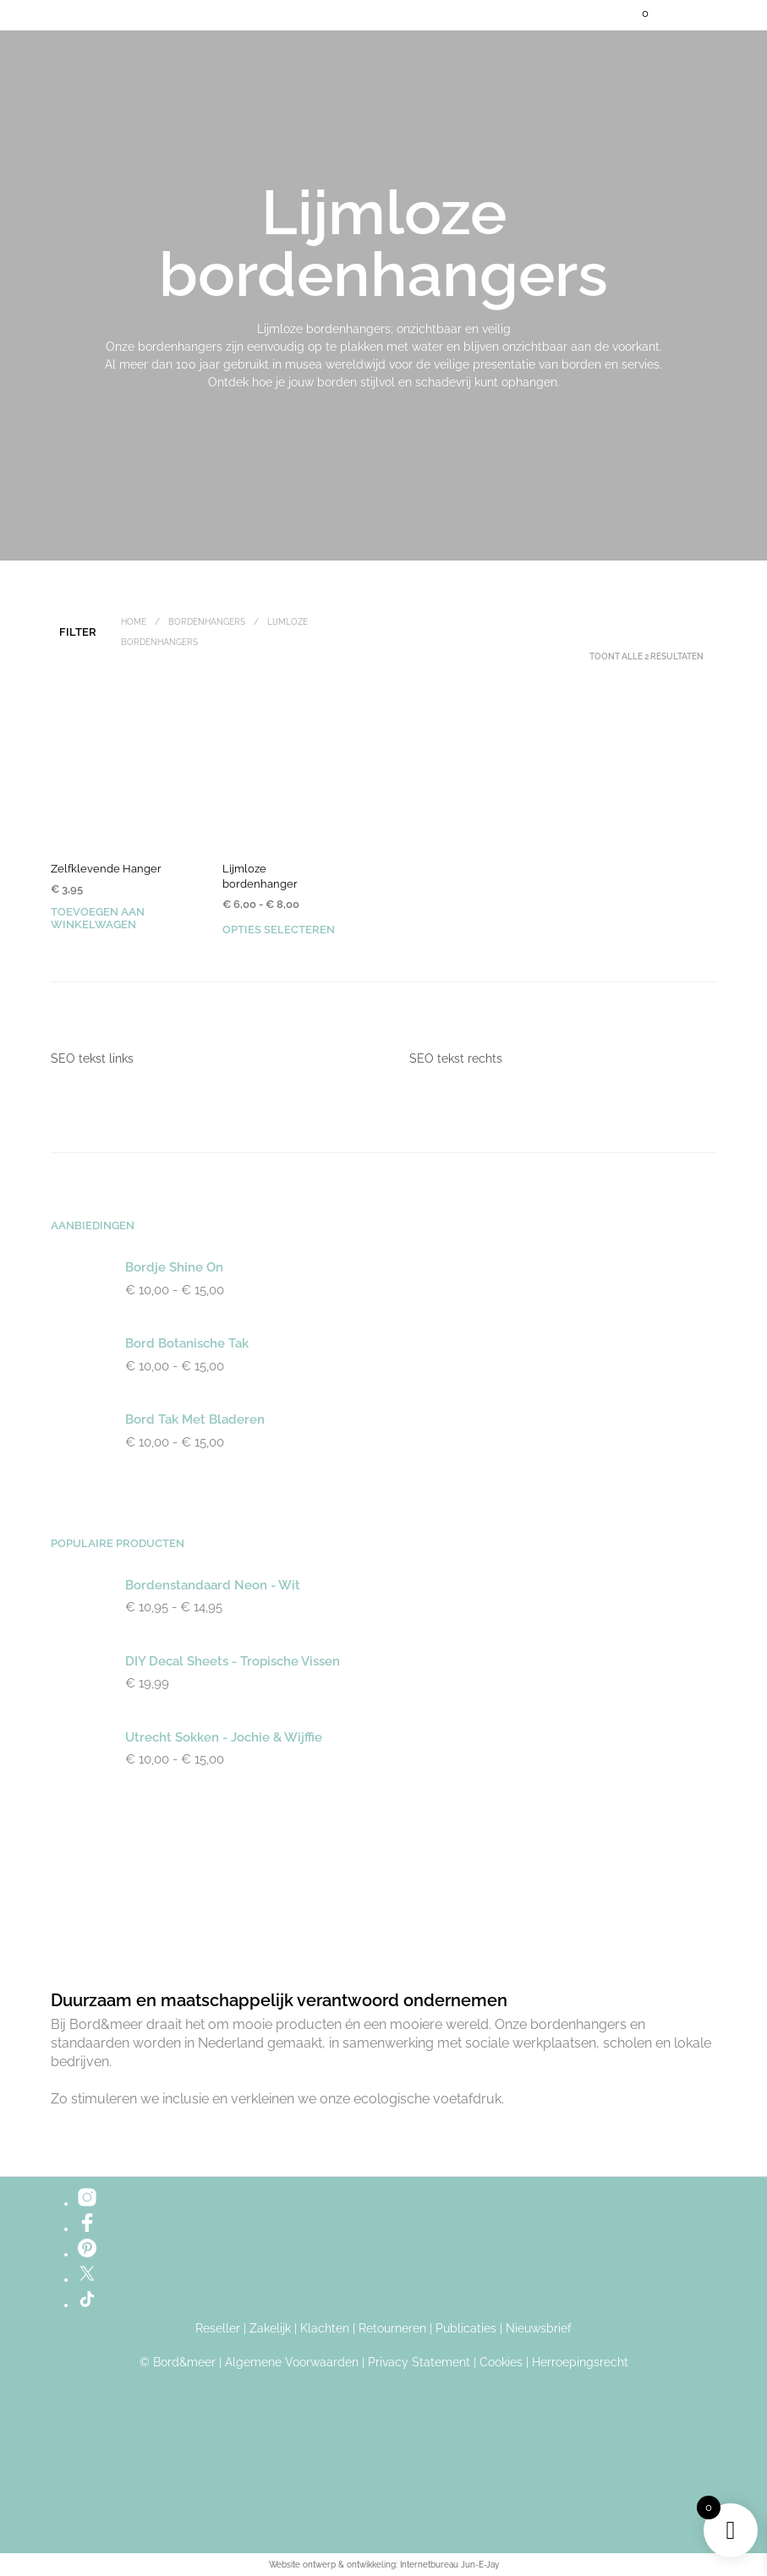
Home (133, 621)
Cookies (501, 2362)
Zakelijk (270, 2328)
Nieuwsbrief (539, 2328)
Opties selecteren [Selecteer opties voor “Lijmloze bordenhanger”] (278, 929)
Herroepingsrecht (580, 2362)
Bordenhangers (206, 621)
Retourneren (392, 2328)
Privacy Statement (419, 2362)
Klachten (324, 2328)
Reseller (217, 2328)
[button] (634, 13)
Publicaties (466, 2328)
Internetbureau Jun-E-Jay (449, 2564)
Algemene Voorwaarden (292, 2362)
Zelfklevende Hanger (106, 868)
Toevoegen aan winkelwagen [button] (98, 918)
